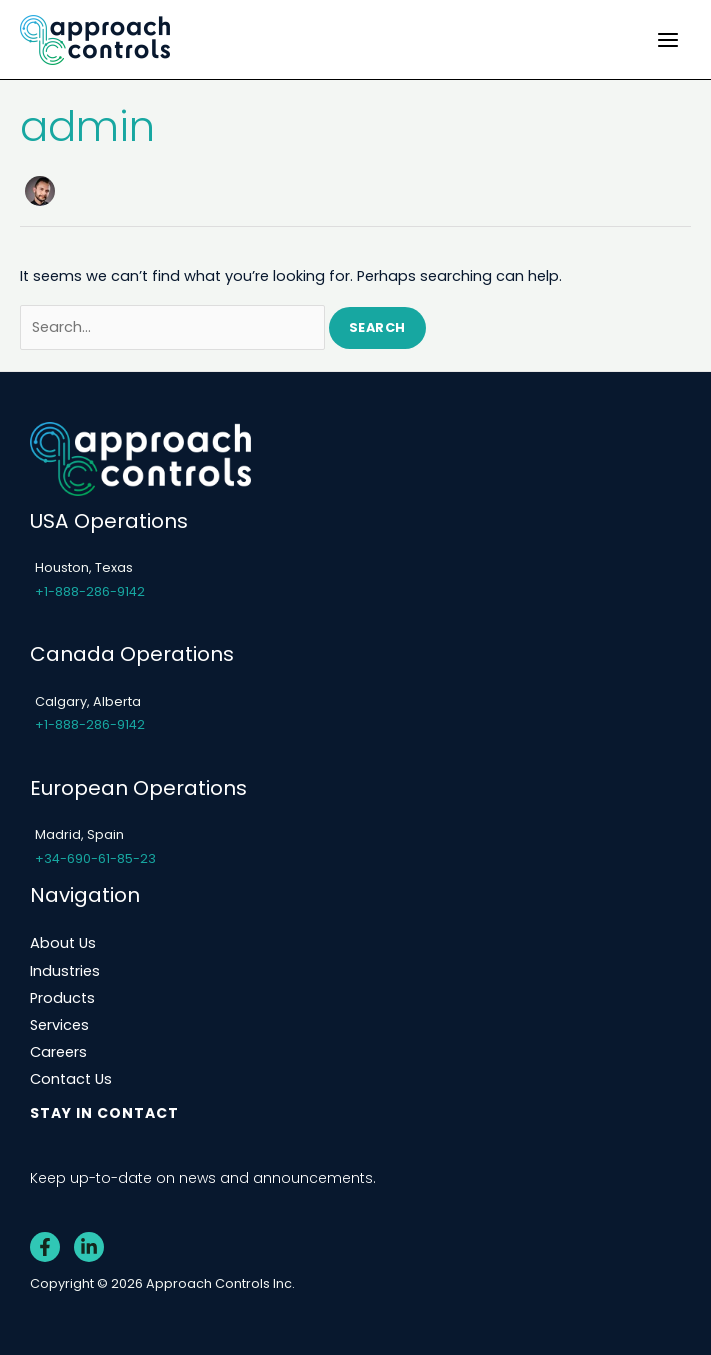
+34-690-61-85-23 (95, 858)
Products (62, 998)
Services (59, 1025)
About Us (63, 943)
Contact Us (71, 1079)
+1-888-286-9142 (90, 591)
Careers (58, 1052)
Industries (65, 971)
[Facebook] (45, 1247)
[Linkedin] (89, 1247)
